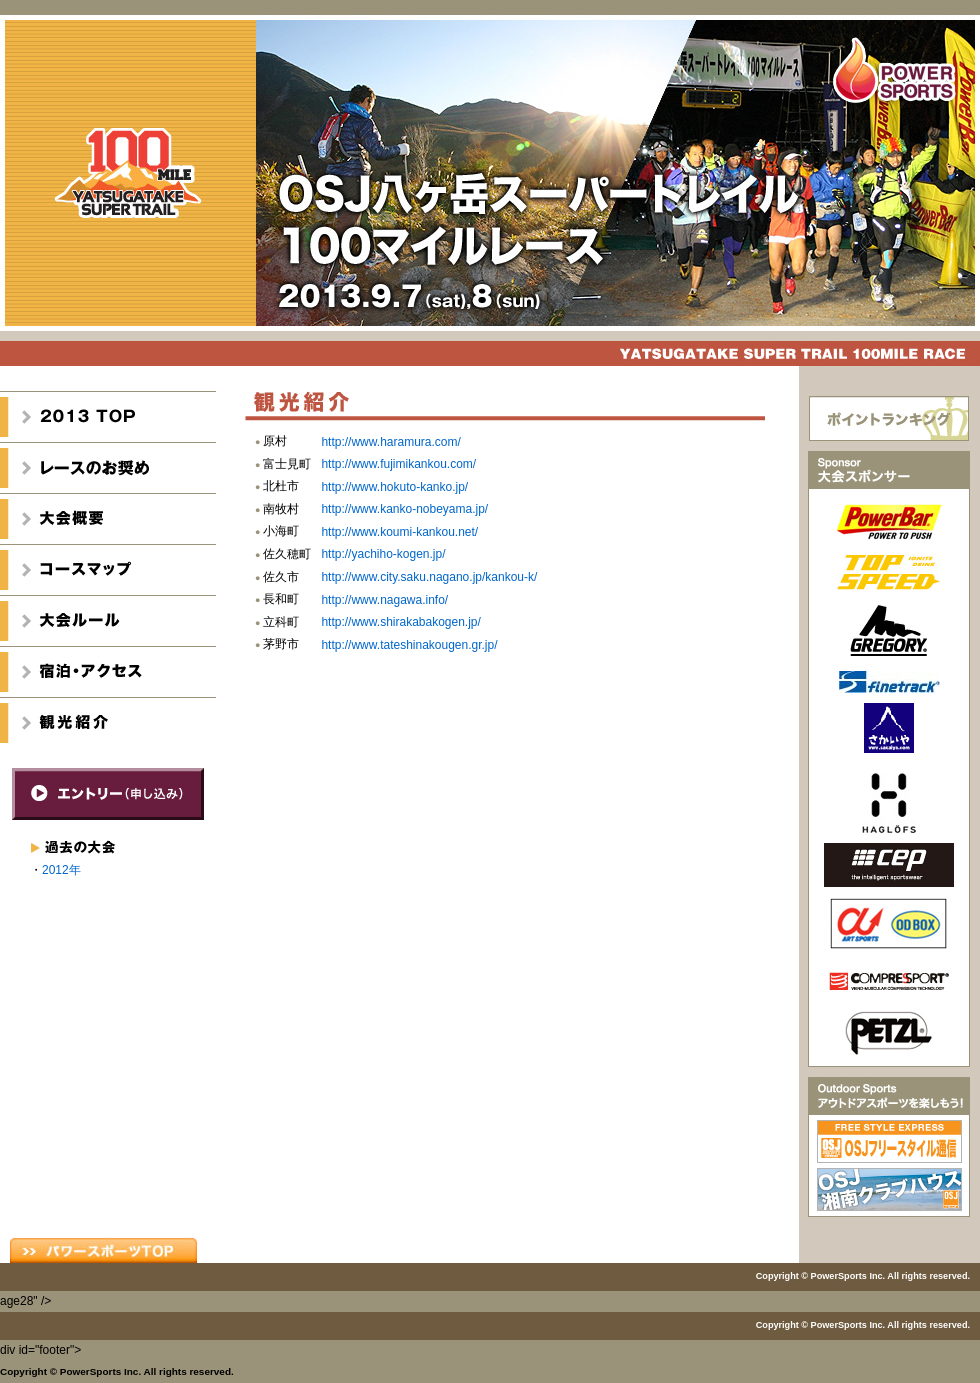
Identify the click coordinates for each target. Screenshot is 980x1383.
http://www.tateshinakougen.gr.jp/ (409, 645)
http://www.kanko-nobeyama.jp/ (404, 509)
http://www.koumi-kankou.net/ (399, 532)
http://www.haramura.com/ (390, 442)
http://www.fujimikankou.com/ (398, 464)
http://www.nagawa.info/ (384, 600)
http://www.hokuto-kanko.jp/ (394, 487)
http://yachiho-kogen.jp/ (383, 554)
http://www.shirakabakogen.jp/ (400, 622)
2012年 (61, 870)
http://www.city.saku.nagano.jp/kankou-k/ (429, 577)
